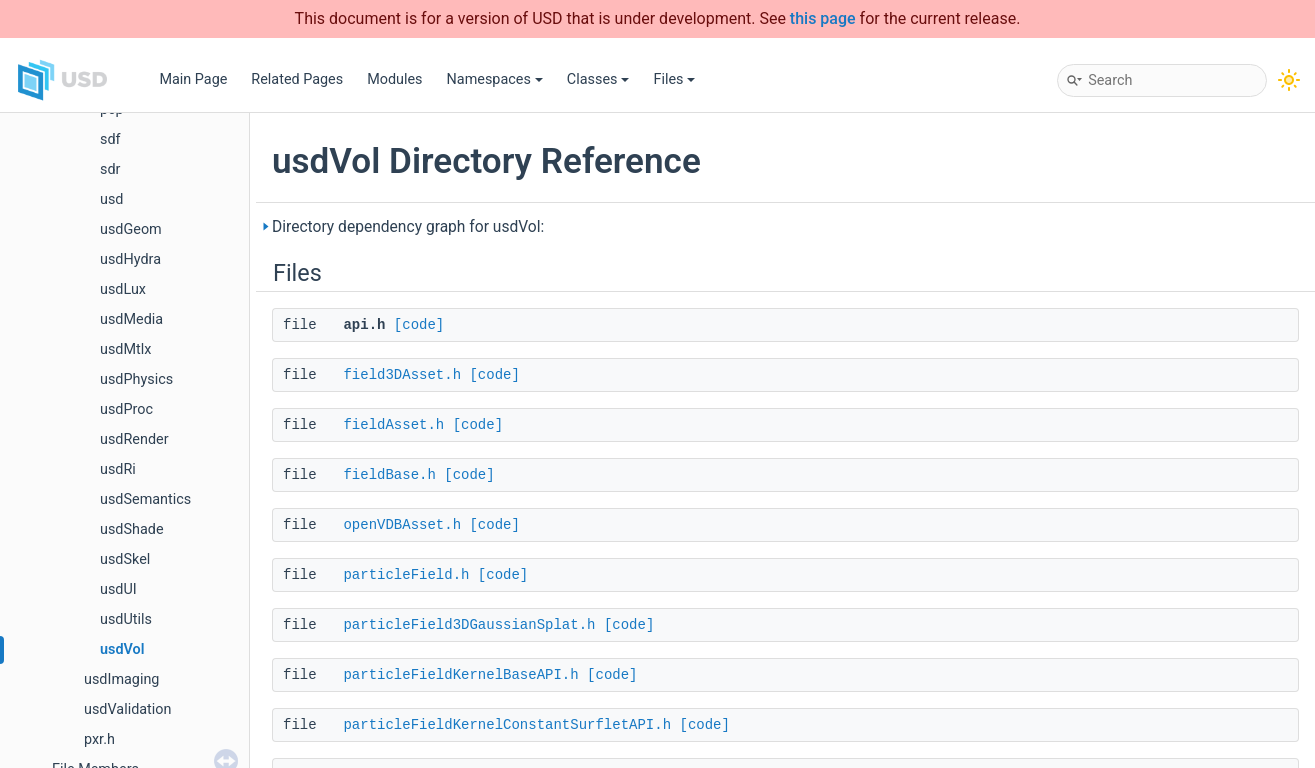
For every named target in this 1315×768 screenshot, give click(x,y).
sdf (110, 139)
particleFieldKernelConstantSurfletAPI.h (507, 725)
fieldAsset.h (393, 425)
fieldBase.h (389, 475)
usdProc (126, 409)
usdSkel (125, 559)
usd (111, 199)
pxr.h (99, 739)
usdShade (132, 529)
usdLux (123, 289)
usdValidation (127, 709)
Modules (394, 79)
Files (674, 79)
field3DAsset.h (402, 375)
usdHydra (130, 259)
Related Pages (297, 79)
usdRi (118, 469)
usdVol (122, 649)
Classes (598, 79)
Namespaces (495, 79)
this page (823, 18)
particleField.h (406, 575)
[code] (419, 325)
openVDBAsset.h (402, 525)
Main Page (193, 79)
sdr (110, 169)
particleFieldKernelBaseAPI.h (460, 675)
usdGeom (131, 229)
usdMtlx (125, 349)
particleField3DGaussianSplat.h (469, 625)
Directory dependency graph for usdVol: (408, 227)
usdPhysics (136, 379)
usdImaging (121, 679)
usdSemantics (145, 499)
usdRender (134, 439)
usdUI (118, 589)
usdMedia (131, 319)
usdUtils (126, 619)
